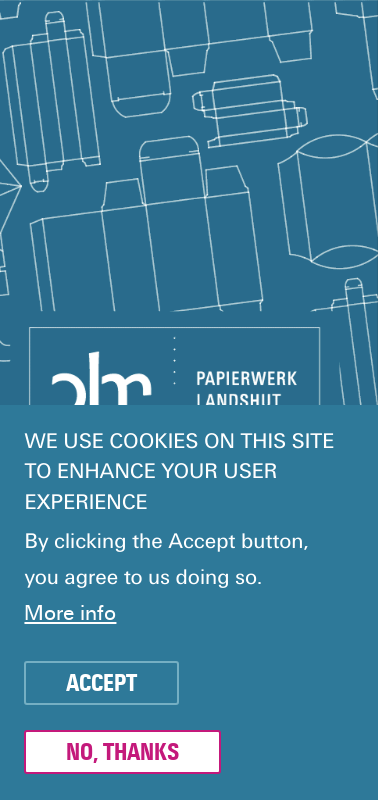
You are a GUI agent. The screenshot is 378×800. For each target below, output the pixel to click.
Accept (101, 684)
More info (70, 614)
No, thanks (122, 753)
